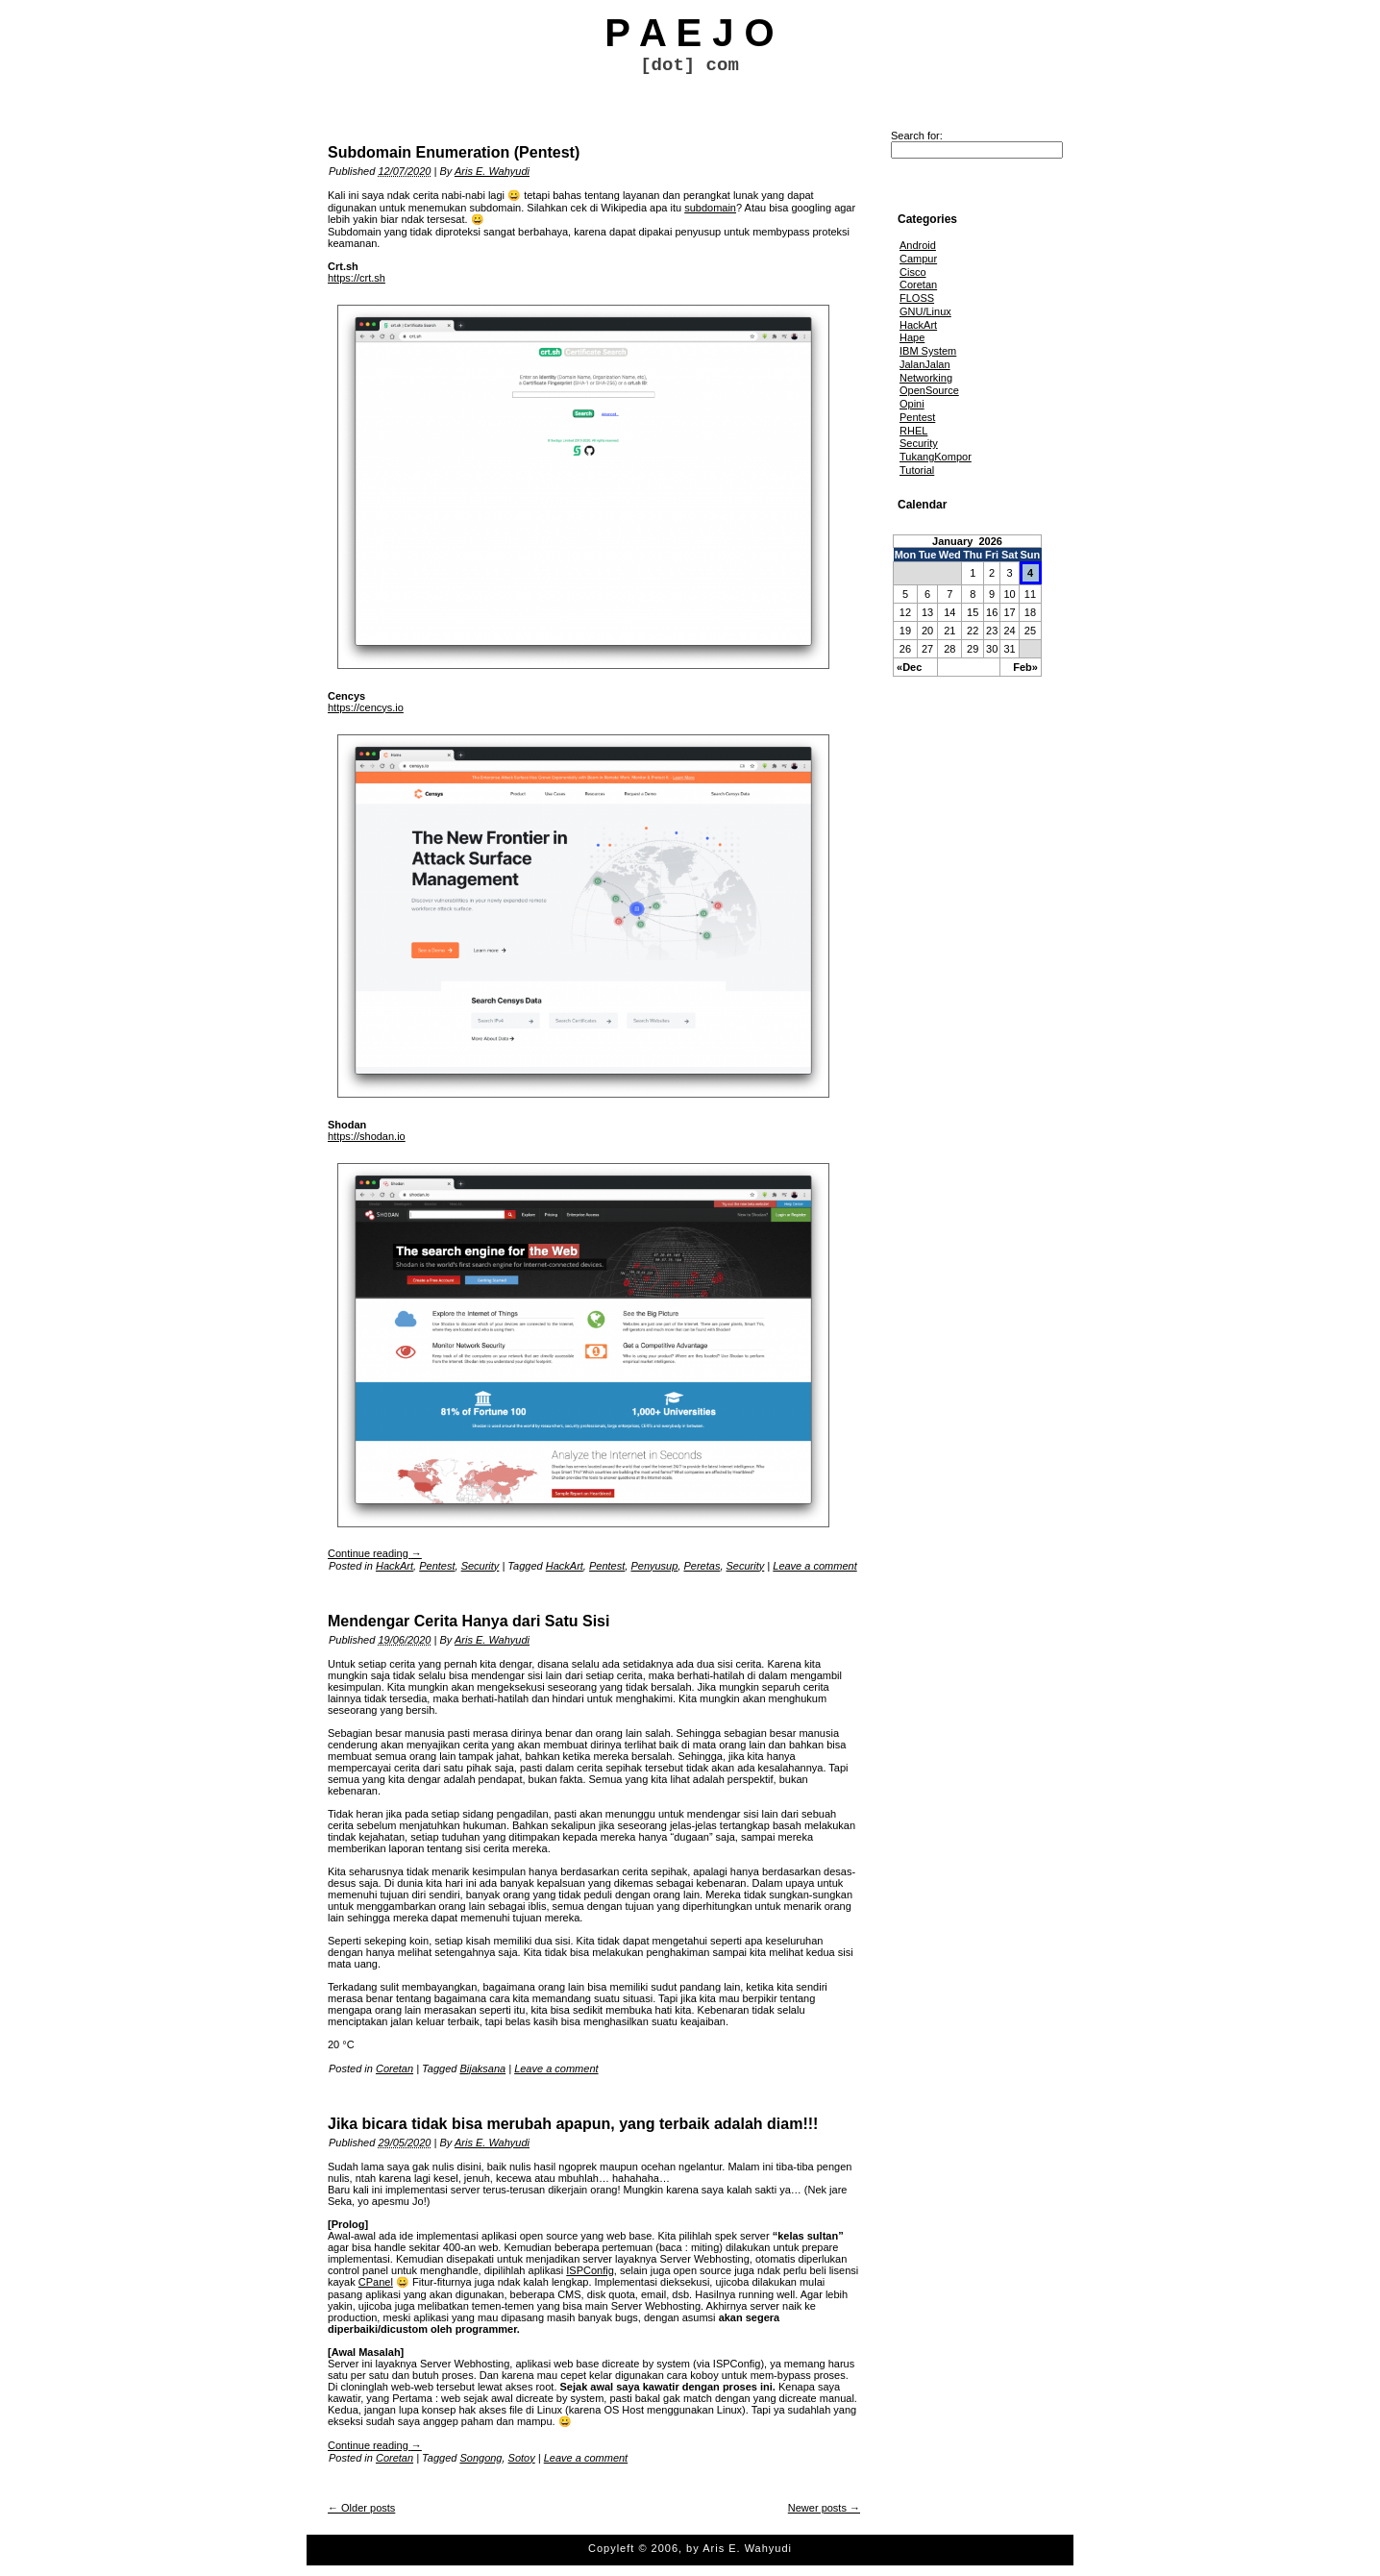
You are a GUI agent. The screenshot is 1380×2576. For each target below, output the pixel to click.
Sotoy (521, 2458)
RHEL (913, 430)
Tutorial (916, 470)
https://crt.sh (356, 278)
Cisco (912, 272)
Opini (911, 403)
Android (917, 245)
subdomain (710, 207)
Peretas (701, 1566)
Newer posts (824, 2508)
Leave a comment (814, 1566)
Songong (480, 2458)
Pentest (437, 1566)
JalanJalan (924, 364)
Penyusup (654, 1566)
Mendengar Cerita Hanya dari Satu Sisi (468, 1621)
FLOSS (916, 298)
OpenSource (929, 390)
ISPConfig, (591, 2270)
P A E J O (689, 33)
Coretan (394, 2068)
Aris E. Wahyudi (492, 171)
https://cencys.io (366, 707)
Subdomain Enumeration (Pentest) (453, 152)
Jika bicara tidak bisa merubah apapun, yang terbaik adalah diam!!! (573, 2124)
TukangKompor (935, 456)
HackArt (394, 1566)
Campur (918, 258)
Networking (925, 378)
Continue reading (375, 1553)
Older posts (361, 2508)
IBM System (927, 351)
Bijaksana (482, 2068)
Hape (911, 337)
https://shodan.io (367, 1136)
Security (480, 1566)
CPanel (375, 2282)
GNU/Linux (925, 311)
